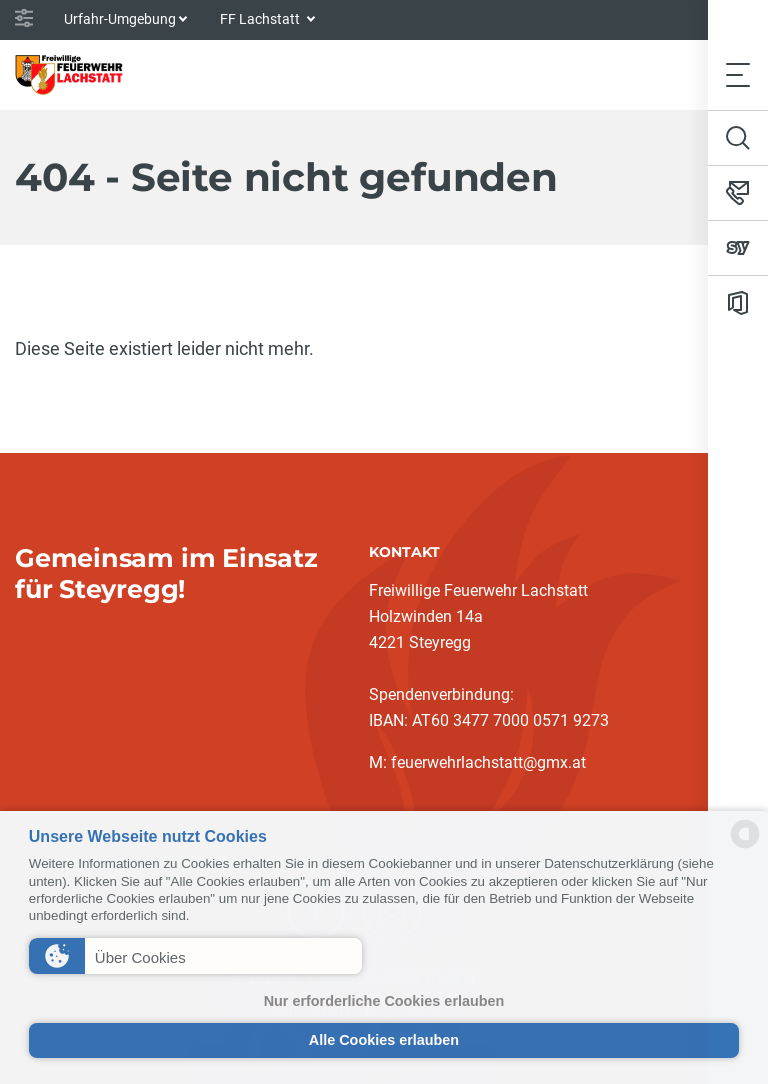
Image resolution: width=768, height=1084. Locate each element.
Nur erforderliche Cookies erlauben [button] (384, 1001)
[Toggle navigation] (738, 74)
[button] (195, 956)
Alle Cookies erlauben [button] (384, 1040)
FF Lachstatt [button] (261, 19)
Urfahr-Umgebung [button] (120, 19)
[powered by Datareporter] (745, 846)
